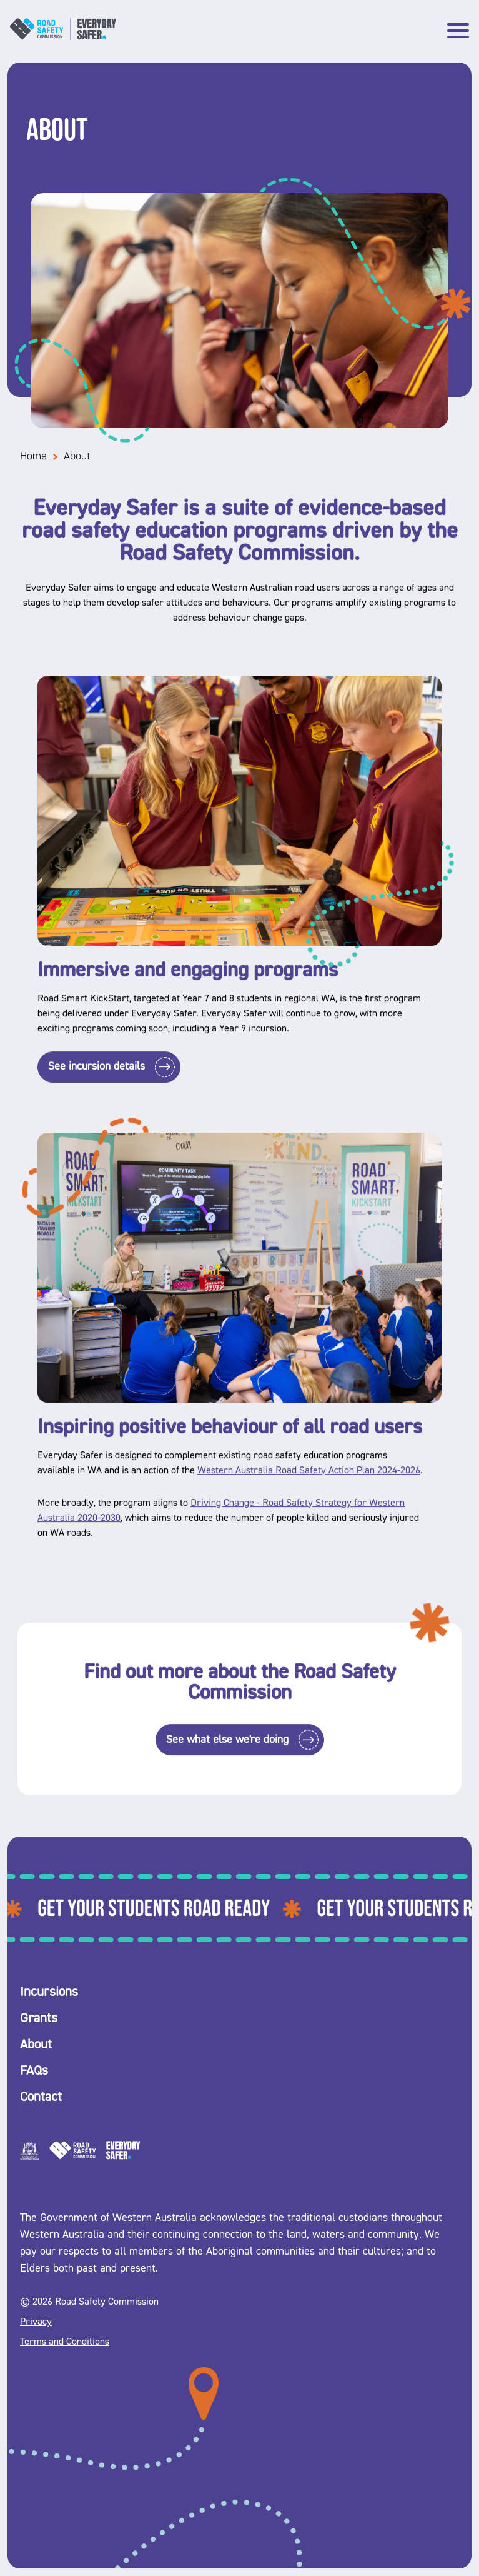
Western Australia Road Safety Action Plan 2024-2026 (308, 1478)
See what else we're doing (227, 1748)
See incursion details (96, 1075)
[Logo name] (63, 38)
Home (33, 465)
